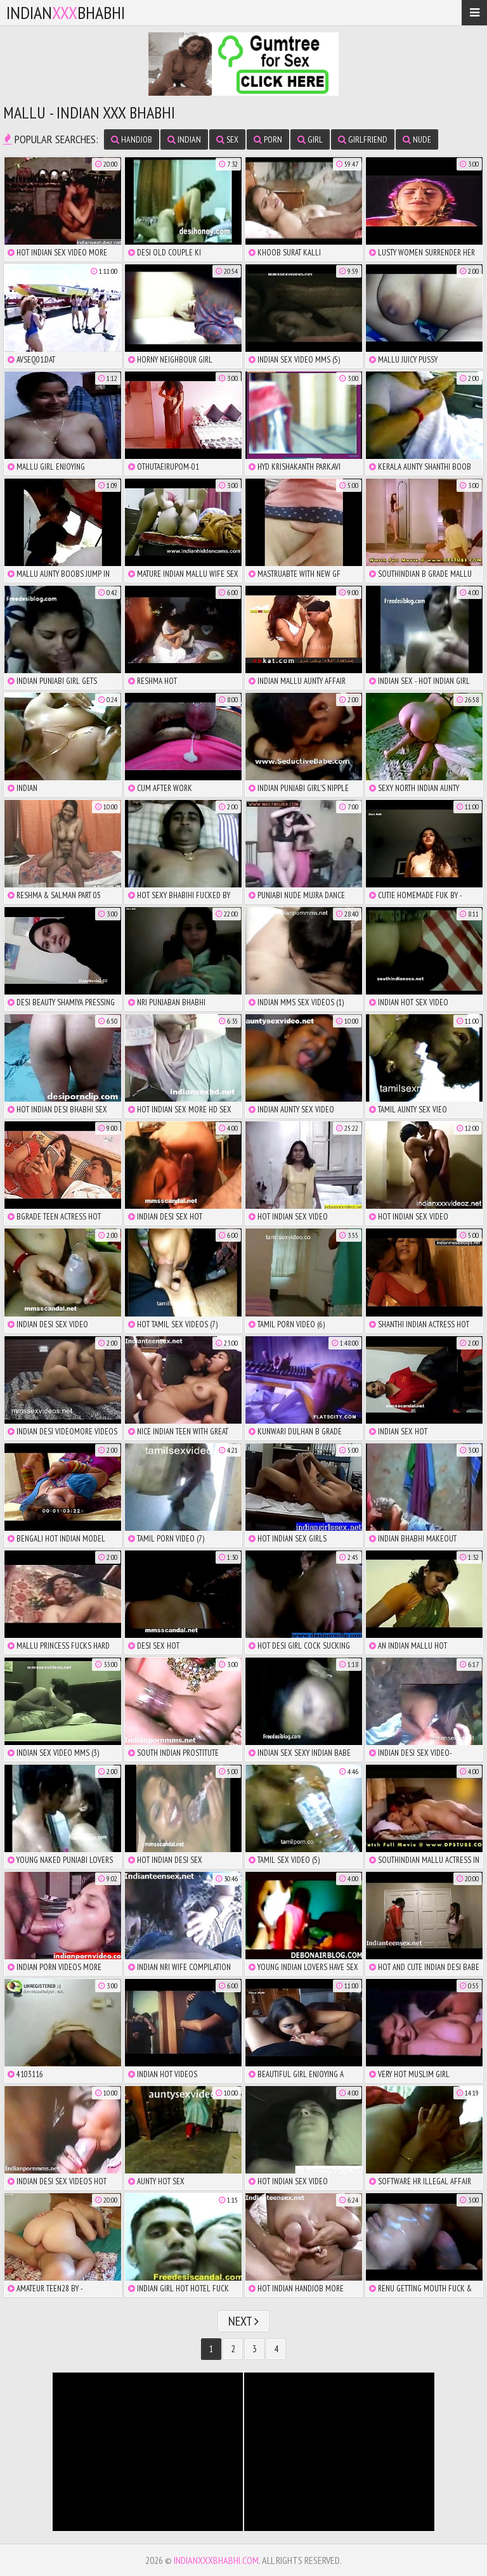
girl (310, 139)
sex (227, 139)
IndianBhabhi (65, 12)
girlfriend (362, 139)
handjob (131, 139)
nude (417, 139)
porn (268, 139)
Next (243, 2321)
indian (184, 139)
